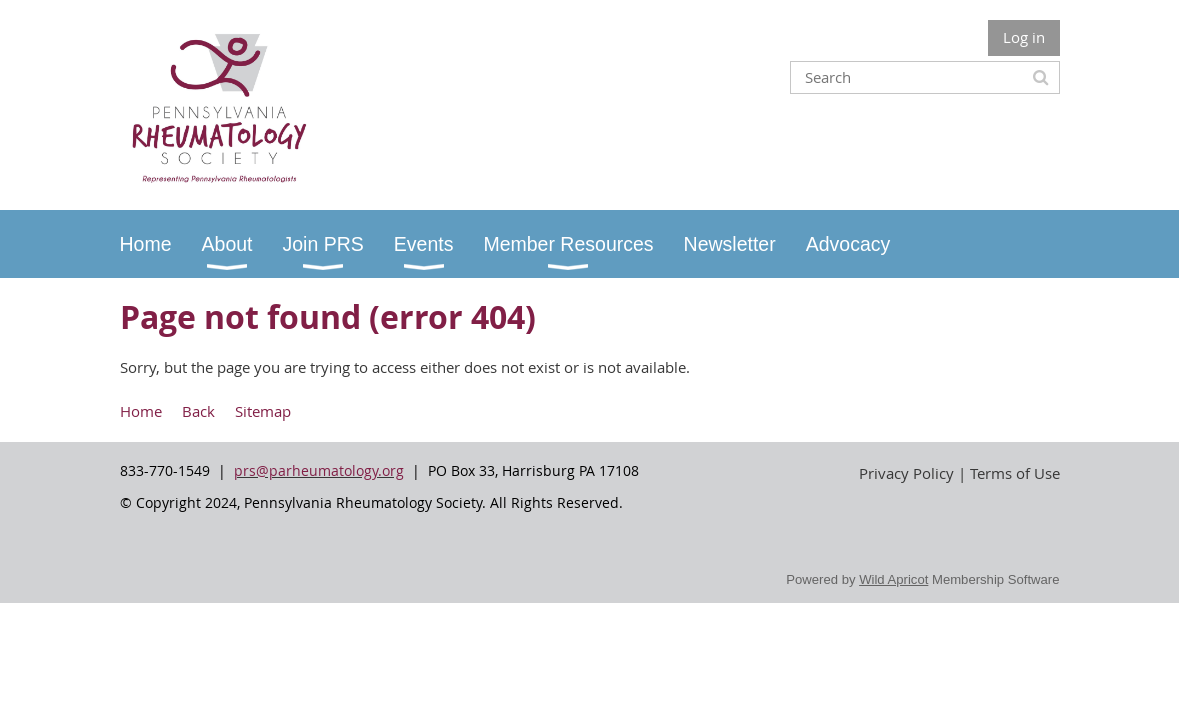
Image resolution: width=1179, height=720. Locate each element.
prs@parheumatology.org (319, 470)
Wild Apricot (893, 579)
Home (141, 411)
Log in (1024, 37)
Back (198, 411)
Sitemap (263, 411)
